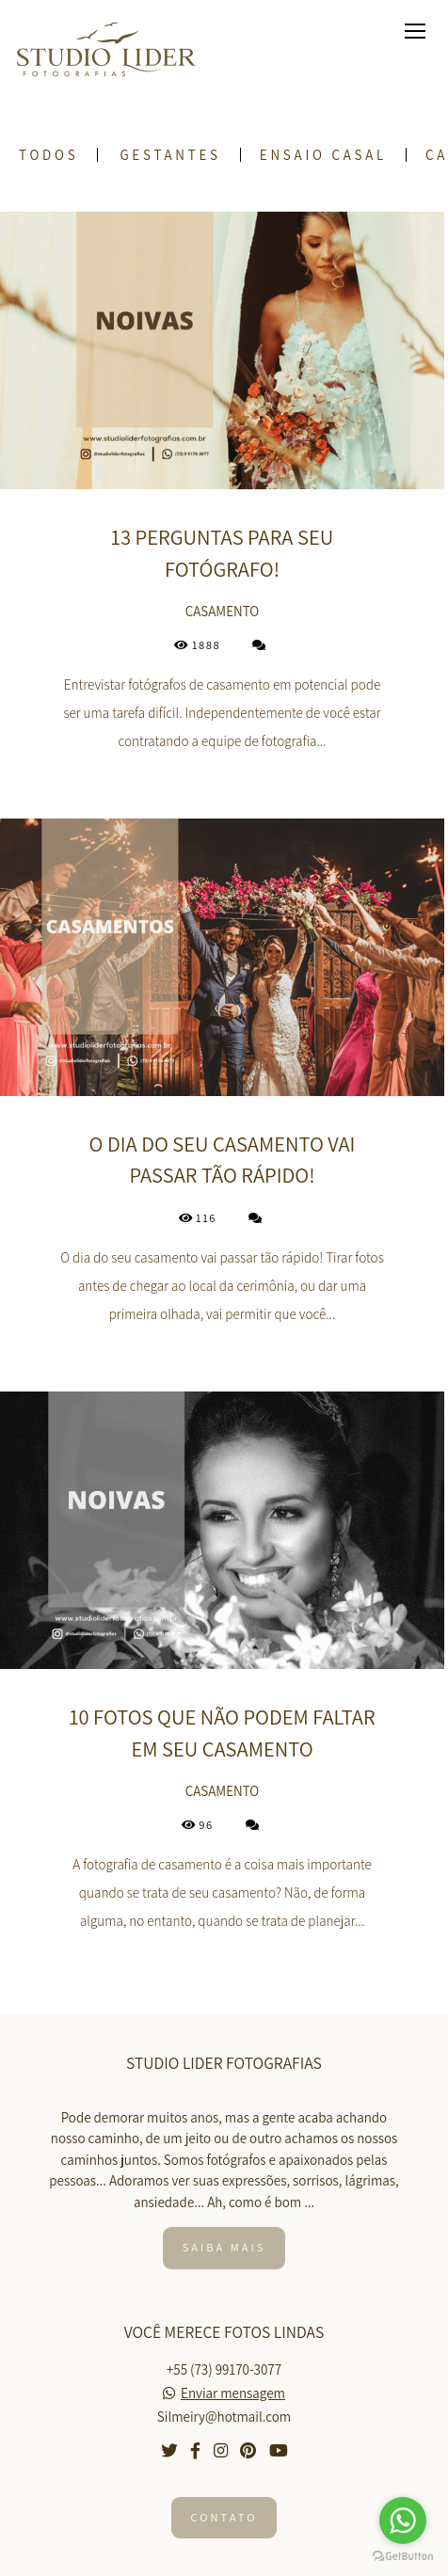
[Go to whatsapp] (402, 2520)
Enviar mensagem (233, 2393)
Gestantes (170, 155)
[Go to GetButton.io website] (403, 2557)
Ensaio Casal (323, 155)
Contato (224, 2517)
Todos (48, 155)
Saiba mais (224, 2247)
